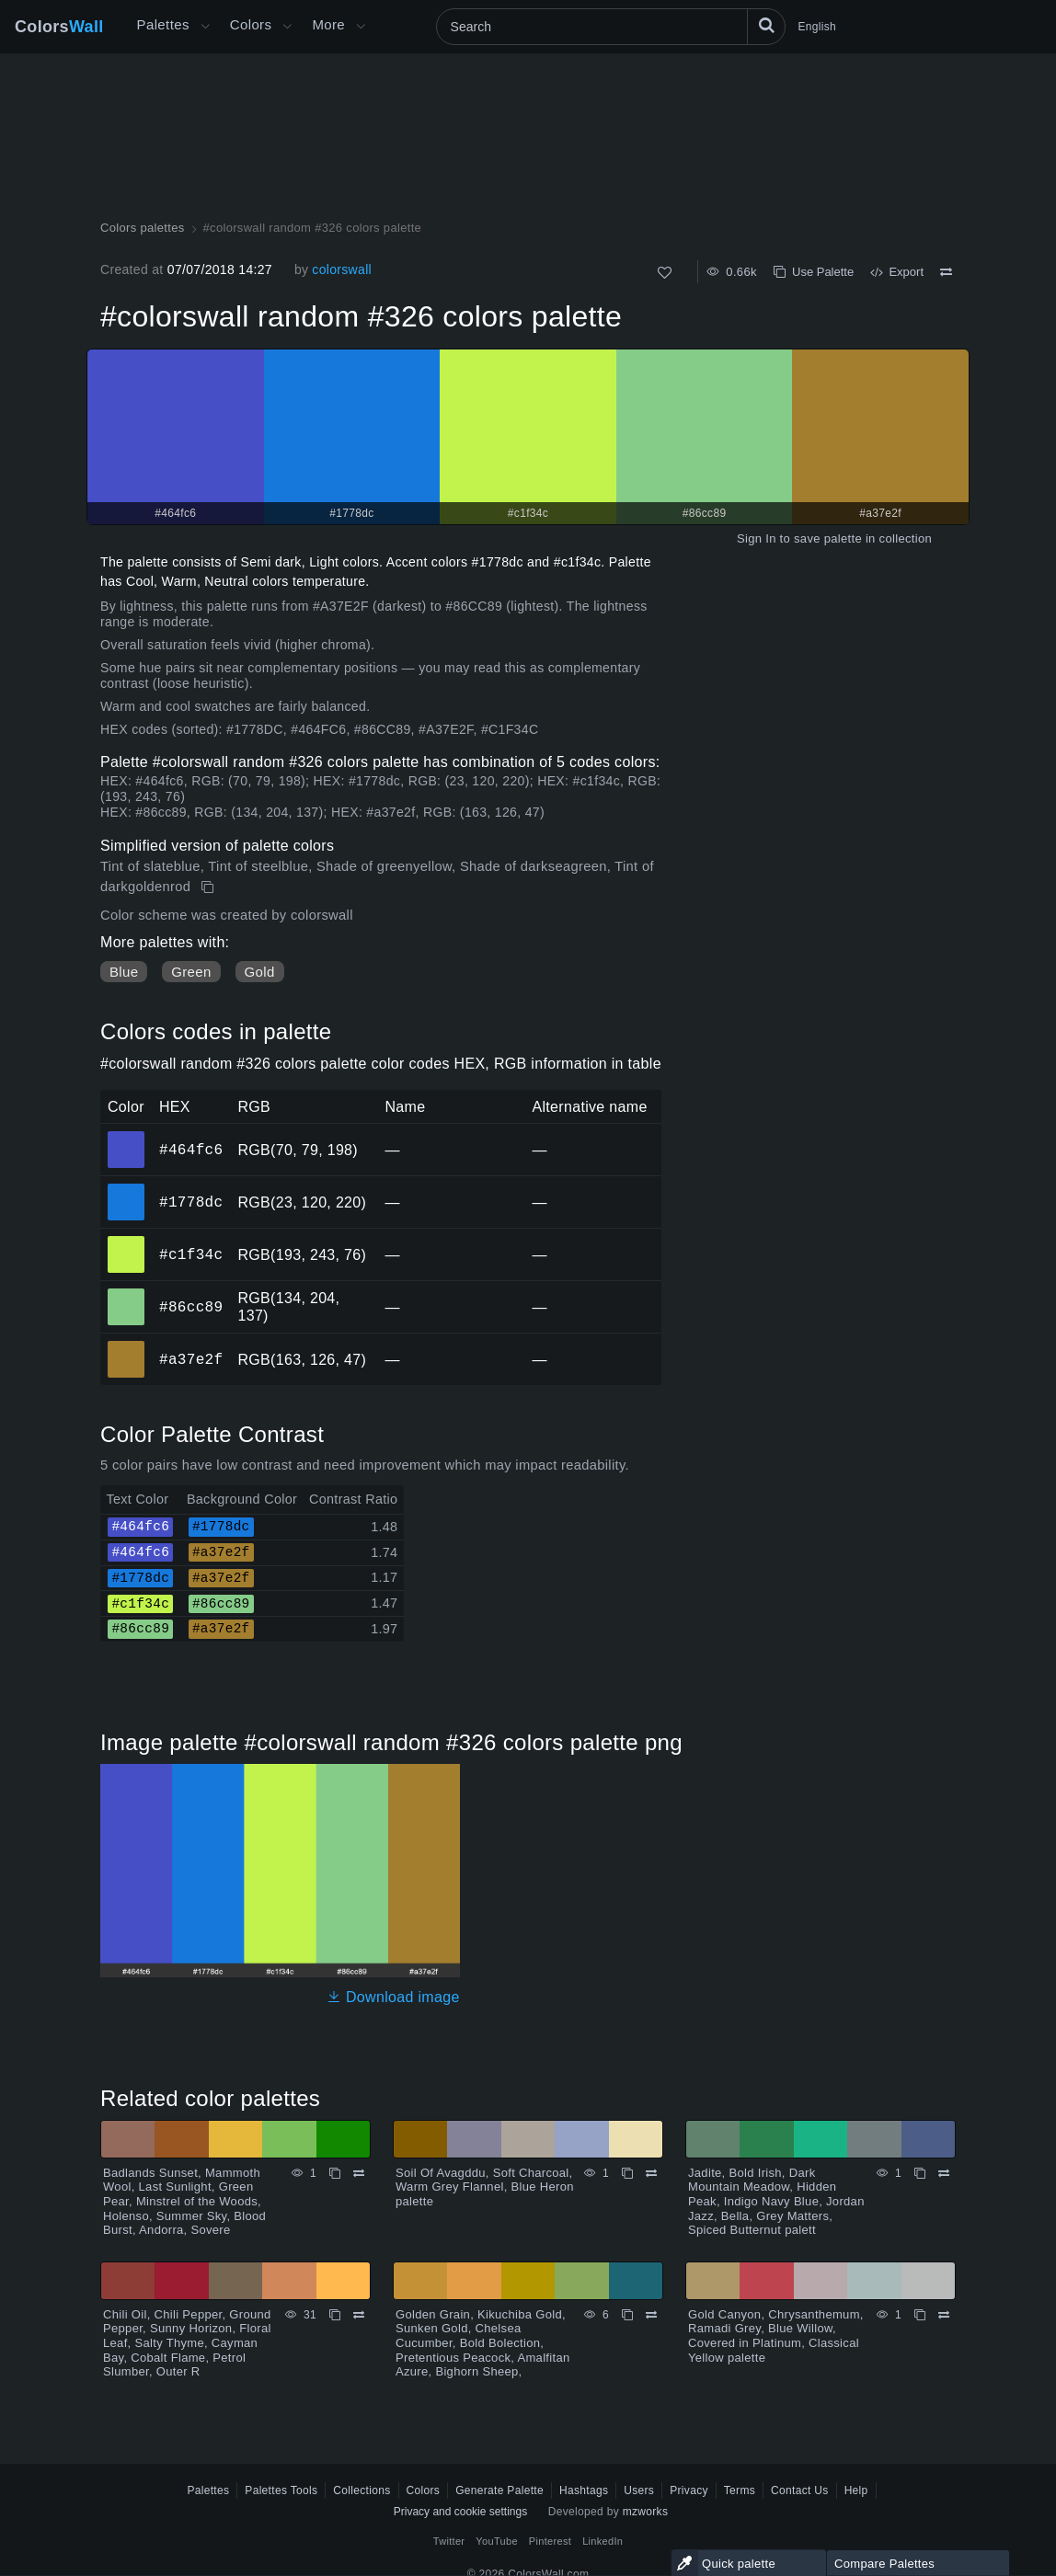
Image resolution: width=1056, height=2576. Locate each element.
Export (897, 272)
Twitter (449, 2541)
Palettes (163, 24)
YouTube (496, 2541)
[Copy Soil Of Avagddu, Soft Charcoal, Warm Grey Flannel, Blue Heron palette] (627, 2173)
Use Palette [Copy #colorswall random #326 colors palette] (814, 272)
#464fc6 (191, 1149)
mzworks (646, 2511)
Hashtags (583, 2490)
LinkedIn (602, 2541)
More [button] (328, 24)
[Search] (611, 26)
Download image (393, 1997)
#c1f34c (191, 1254)
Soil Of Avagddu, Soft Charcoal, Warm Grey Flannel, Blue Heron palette (485, 2187)
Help (856, 2490)
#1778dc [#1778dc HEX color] (126, 1189)
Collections (361, 2490)
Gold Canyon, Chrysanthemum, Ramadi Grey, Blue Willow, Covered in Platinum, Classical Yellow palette (776, 2335)
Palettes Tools (281, 2490)
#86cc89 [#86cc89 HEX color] (126, 1293)
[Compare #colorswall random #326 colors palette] (946, 272)
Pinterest (550, 2541)
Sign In (756, 538)
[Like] (664, 272)
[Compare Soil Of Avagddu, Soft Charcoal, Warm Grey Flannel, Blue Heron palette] (651, 2173)
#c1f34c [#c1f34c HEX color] (126, 1241)
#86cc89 (191, 1307)
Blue (123, 971)
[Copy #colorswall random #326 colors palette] (209, 887)
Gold (260, 971)
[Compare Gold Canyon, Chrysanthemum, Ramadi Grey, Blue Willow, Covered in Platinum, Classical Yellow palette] (943, 2315)
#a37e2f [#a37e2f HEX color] (126, 1346)
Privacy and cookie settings (460, 2511)
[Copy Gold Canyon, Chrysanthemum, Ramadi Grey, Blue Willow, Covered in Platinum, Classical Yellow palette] (920, 2315)
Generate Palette (499, 2490)
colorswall (342, 269)
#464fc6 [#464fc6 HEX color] (126, 1136)
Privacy (689, 2490)
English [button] (817, 26)
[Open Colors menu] (287, 27)
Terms (739, 2490)
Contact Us (800, 2490)
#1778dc (191, 1202)
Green (191, 971)
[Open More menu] (205, 27)
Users (639, 2490)
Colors (59, 26)
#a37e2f (191, 1359)
